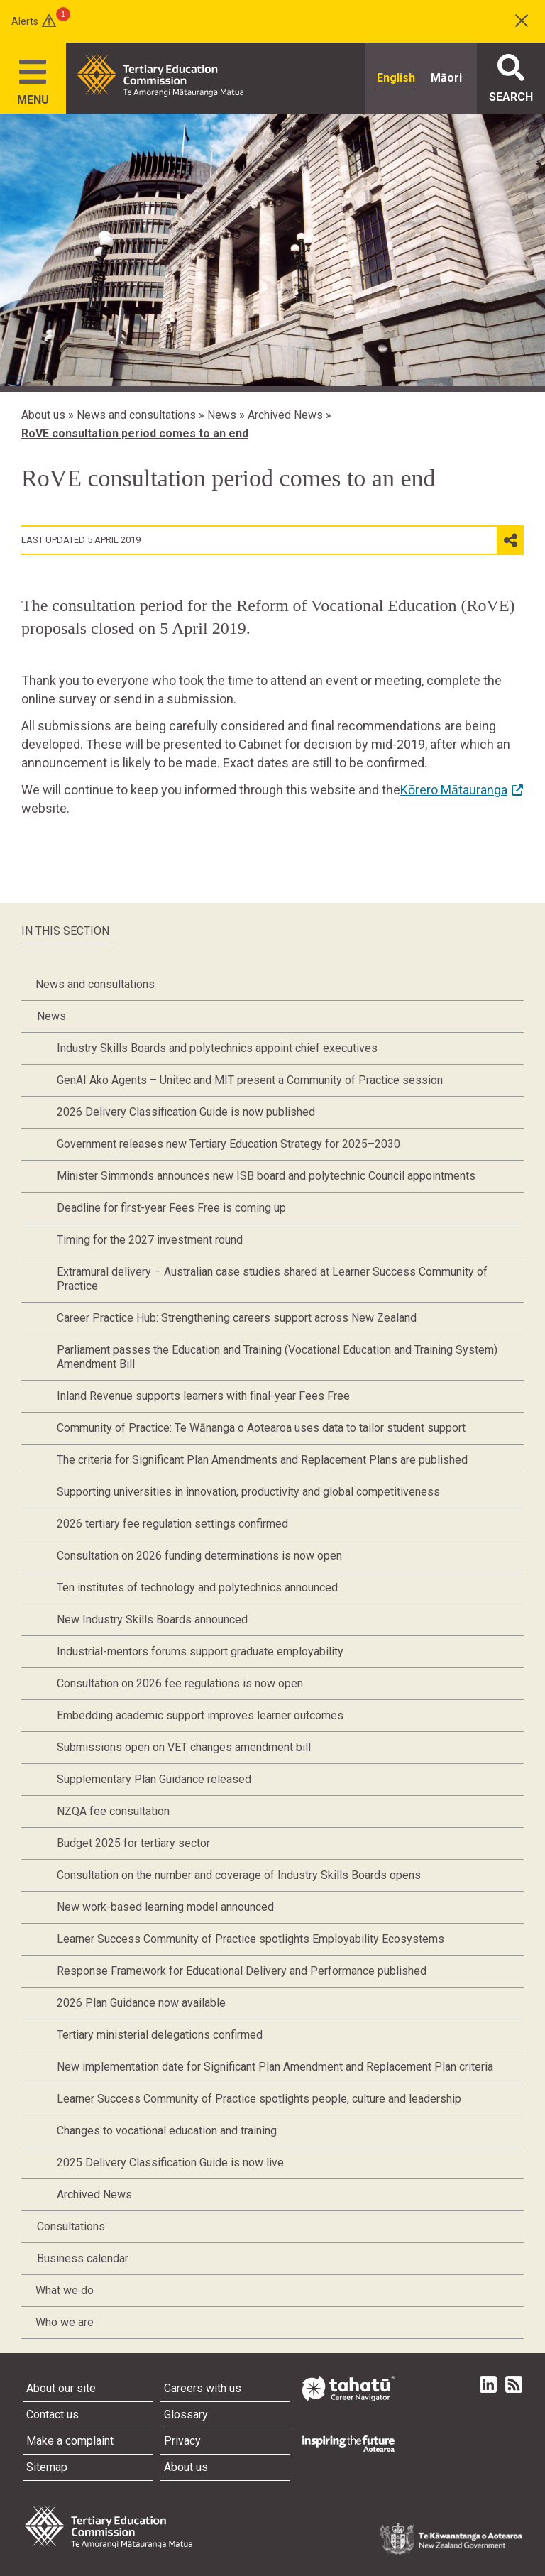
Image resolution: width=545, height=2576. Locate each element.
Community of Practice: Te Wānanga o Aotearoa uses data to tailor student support (261, 1428)
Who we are (64, 2322)
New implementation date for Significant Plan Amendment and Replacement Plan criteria (275, 2066)
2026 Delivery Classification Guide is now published (186, 1112)
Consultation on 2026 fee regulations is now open (180, 1683)
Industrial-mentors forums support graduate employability (200, 1651)
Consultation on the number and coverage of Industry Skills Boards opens (239, 1875)
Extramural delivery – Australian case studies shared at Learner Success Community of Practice (272, 1279)
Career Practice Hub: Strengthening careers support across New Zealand (237, 1318)
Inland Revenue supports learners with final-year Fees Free (203, 1396)
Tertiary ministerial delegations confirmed (160, 2034)
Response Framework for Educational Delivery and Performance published (241, 1971)
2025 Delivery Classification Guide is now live (170, 2162)
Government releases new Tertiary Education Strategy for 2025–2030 (228, 1144)
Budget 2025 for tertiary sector (133, 1843)
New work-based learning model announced (165, 1907)
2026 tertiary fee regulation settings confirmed (172, 1523)
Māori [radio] (446, 77)
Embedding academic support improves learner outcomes (200, 1715)
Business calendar (82, 2258)
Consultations (71, 2226)
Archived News (285, 415)
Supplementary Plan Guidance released (154, 1779)
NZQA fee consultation (113, 1811)
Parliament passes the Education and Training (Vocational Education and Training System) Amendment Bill (277, 1357)
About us (43, 415)
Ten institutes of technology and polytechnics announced (197, 1587)
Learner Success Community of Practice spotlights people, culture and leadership (259, 2098)
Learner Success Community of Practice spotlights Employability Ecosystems (250, 1939)
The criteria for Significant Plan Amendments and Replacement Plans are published (262, 1460)
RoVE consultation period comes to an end (134, 433)
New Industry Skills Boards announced (152, 1619)
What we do (64, 2290)
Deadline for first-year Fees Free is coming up (171, 1208)
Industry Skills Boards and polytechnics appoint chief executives (217, 1048)
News (221, 415)
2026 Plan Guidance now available (141, 2003)
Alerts (24, 21)
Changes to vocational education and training (167, 2130)
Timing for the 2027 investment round (150, 1239)
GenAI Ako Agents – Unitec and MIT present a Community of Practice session (250, 1080)
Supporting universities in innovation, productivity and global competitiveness (248, 1491)
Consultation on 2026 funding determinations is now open (199, 1555)
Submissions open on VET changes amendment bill (184, 1747)
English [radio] (396, 77)
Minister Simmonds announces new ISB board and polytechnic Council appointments (266, 1176)
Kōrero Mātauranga (453, 789)
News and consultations (136, 415)
